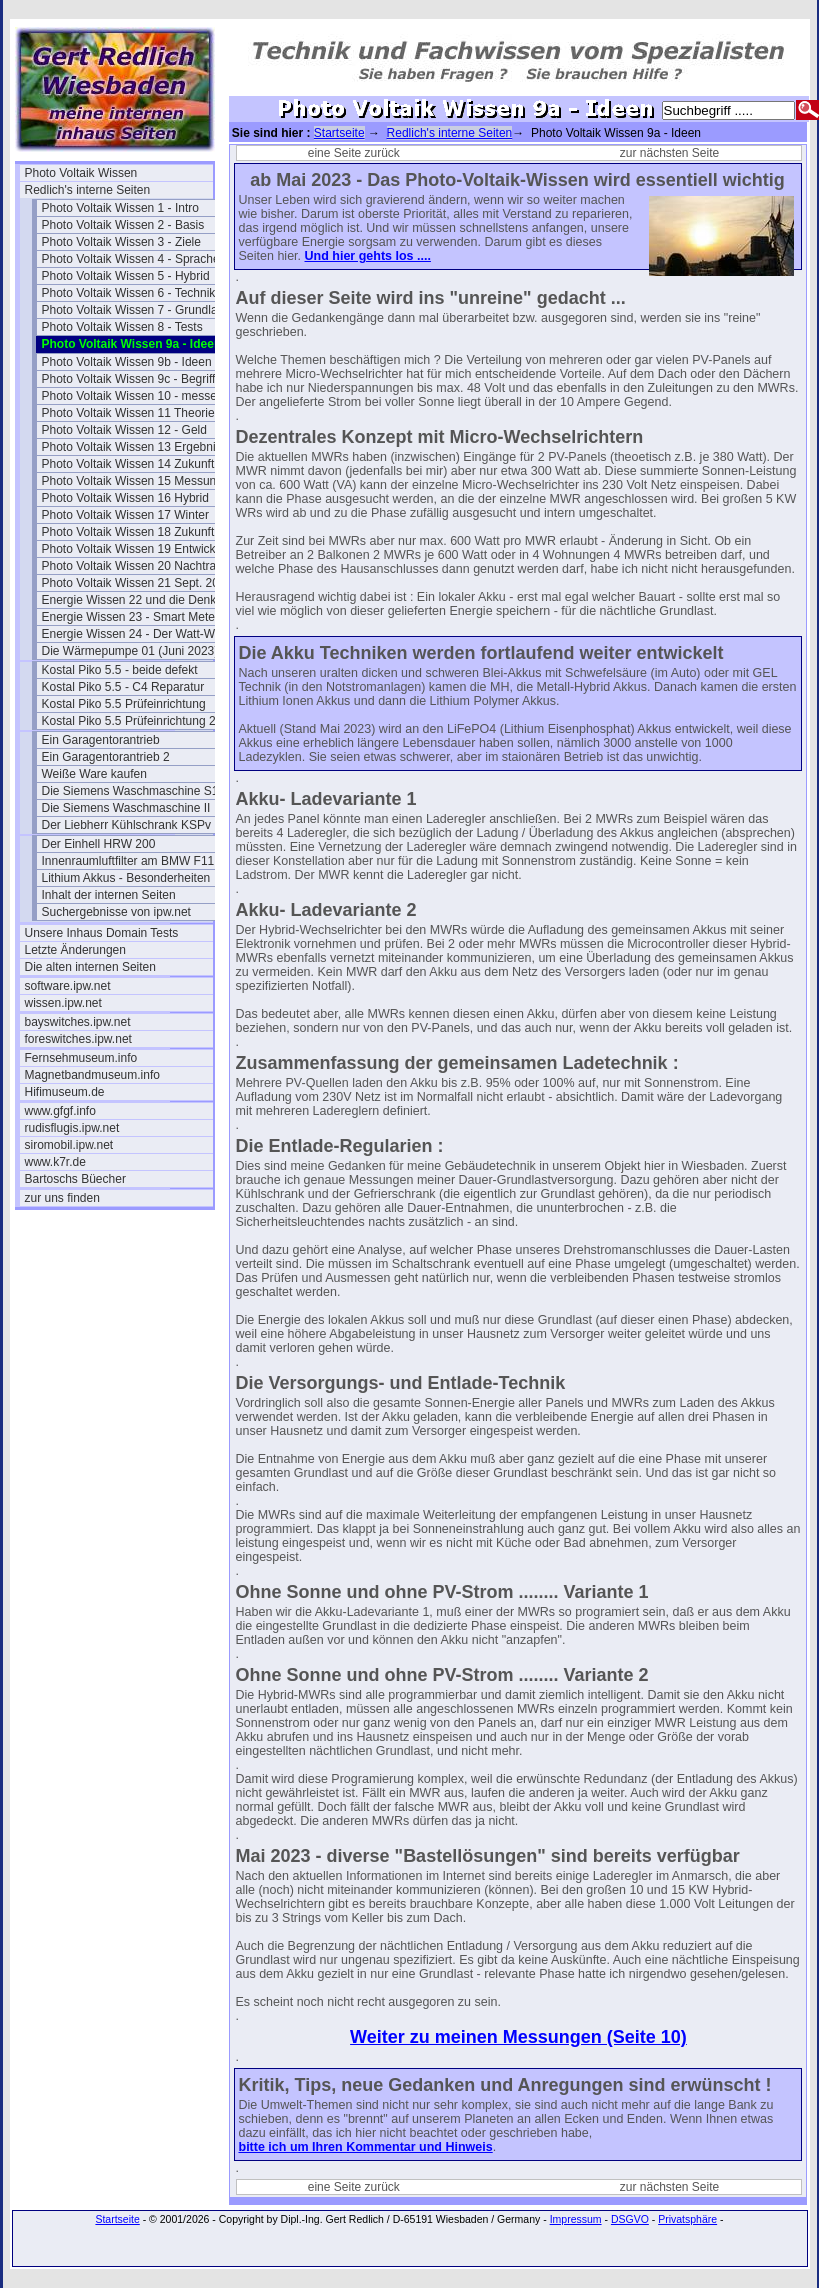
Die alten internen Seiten (90, 967)
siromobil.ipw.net (69, 1145)
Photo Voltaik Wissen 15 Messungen (136, 481)
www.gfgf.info (60, 1111)
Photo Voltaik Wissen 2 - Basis (123, 225)
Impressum (576, 2219)
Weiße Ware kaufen (94, 774)
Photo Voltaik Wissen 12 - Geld (124, 430)
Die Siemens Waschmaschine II (126, 808)
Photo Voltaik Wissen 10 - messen (133, 396)
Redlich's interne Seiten (88, 190)
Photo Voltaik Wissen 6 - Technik (129, 293)
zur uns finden (62, 1198)
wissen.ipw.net (63, 1003)
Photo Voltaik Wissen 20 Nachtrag (132, 566)
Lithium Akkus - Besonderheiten (126, 878)
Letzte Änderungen (75, 950)
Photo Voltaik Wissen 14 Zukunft (128, 464)
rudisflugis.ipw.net (72, 1128)
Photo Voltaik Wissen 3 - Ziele (121, 242)
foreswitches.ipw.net (78, 1039)
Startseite (339, 133)
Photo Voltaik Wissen (81, 173)
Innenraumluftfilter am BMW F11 (128, 861)
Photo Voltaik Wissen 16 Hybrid (125, 498)
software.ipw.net (68, 986)
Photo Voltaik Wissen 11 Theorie (128, 413)
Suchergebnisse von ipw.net (116, 912)
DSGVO (630, 2219)
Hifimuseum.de (65, 1092)
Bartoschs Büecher (75, 1179)
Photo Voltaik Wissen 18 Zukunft (128, 532)
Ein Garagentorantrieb (101, 740)
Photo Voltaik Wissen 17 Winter (125, 515)
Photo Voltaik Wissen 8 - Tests (122, 327)
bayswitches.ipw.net (78, 1022)
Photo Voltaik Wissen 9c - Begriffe (132, 379)
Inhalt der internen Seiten (109, 895)
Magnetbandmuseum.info (92, 1075)
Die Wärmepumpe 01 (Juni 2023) (130, 651)
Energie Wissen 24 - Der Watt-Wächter (136, 634)
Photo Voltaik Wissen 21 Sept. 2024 (136, 583)
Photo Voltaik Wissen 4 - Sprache (131, 259)
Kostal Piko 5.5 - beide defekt (120, 670)
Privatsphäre (687, 2219)
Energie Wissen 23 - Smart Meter (130, 617)
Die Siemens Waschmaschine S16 (134, 791)
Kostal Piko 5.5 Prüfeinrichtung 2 (129, 721)
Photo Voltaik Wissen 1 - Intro (120, 208)
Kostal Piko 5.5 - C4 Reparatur (123, 687)
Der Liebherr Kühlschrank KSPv (126, 825)
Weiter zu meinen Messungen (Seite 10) (518, 2037)
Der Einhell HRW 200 (99, 844)
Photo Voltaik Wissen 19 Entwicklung (136, 549)
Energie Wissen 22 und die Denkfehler (136, 600)
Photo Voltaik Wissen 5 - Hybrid (126, 276)
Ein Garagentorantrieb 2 (106, 757)
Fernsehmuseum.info (81, 1058)
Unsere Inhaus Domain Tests (102, 933)
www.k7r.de (55, 1162)
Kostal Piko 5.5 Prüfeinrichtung (124, 704)
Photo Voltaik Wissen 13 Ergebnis (132, 447)
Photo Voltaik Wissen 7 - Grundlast (134, 310)
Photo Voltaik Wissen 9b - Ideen (127, 362)
